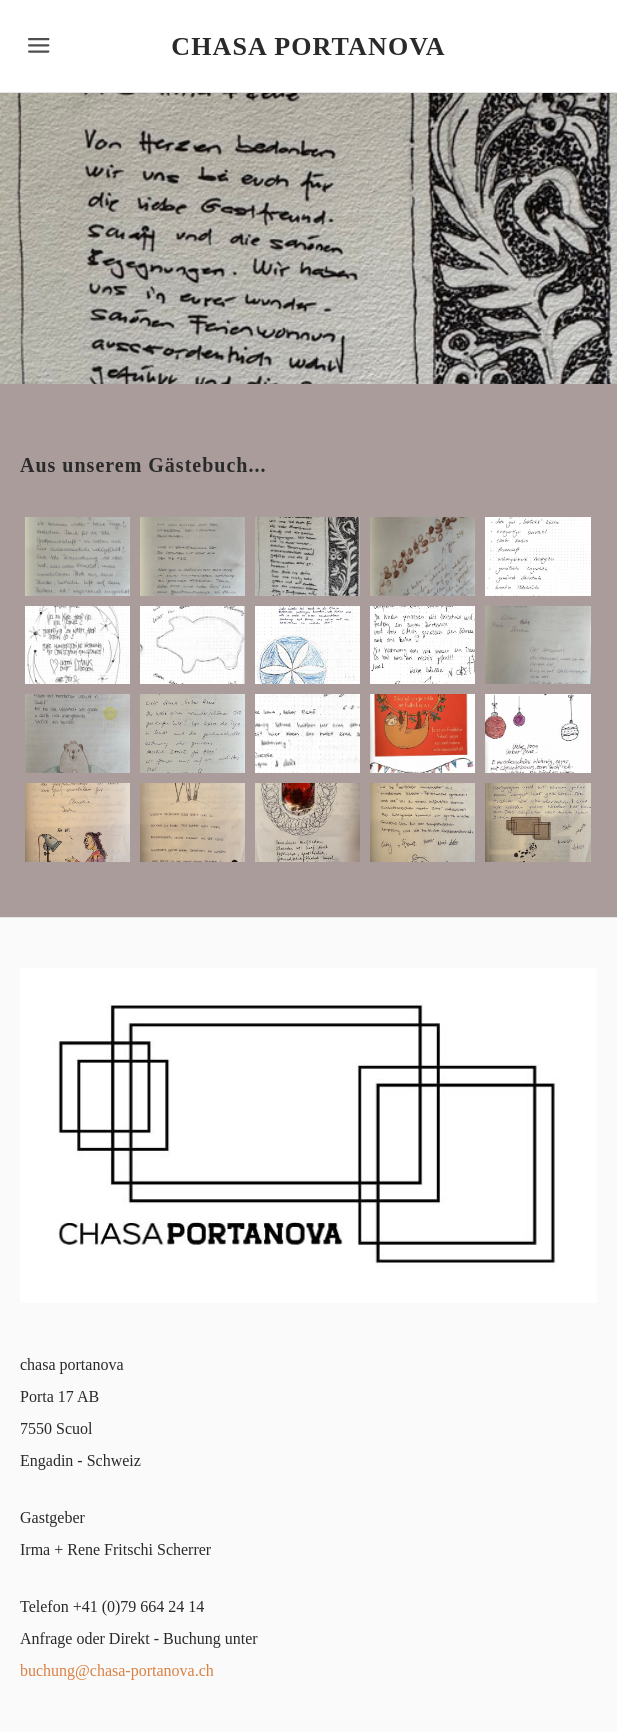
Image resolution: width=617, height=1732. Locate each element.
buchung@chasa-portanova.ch (117, 1670)
